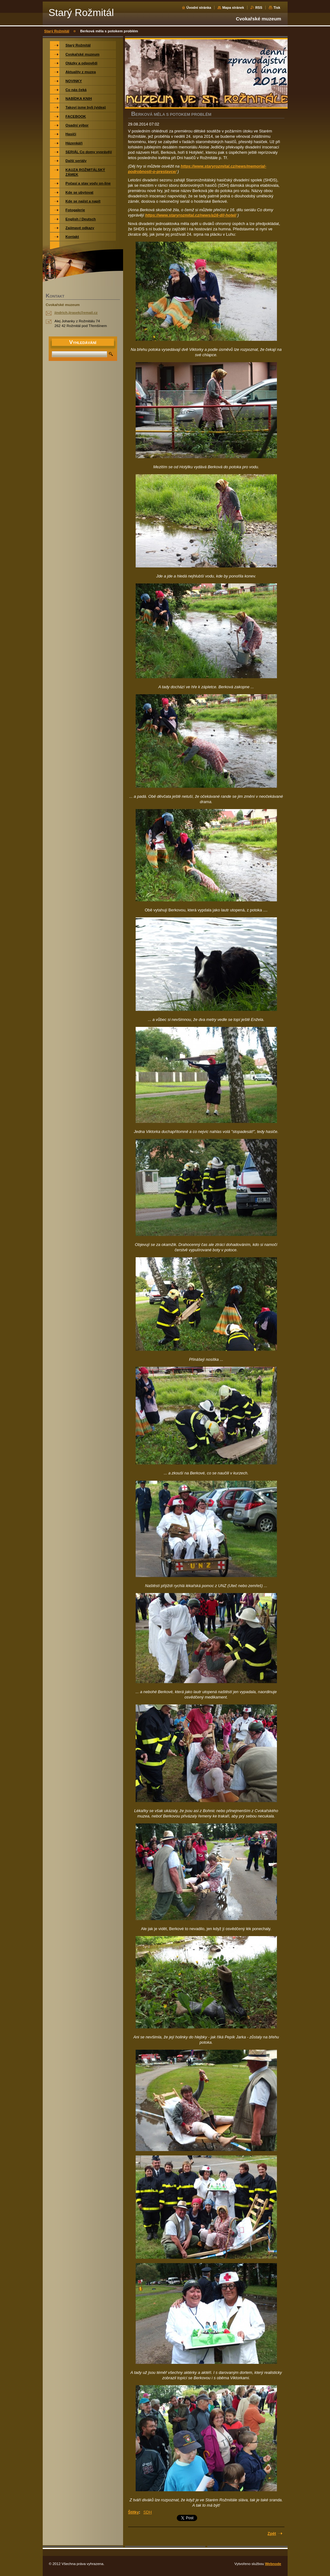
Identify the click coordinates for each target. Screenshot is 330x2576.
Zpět (272, 2533)
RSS (258, 7)
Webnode (273, 2564)
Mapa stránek (233, 7)
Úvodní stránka (199, 7)
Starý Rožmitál (56, 31)
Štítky (133, 2512)
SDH (147, 2512)
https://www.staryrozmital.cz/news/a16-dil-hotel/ (190, 215)
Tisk (276, 7)
